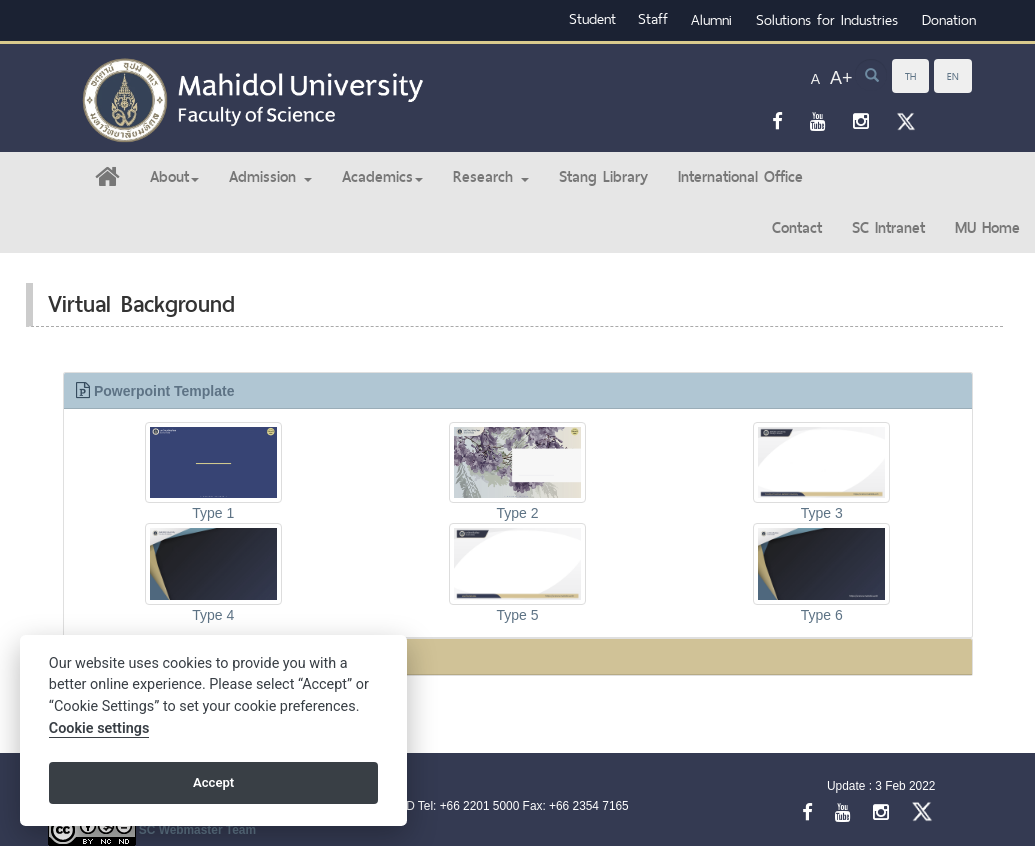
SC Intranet (888, 227)
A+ (841, 78)
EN (953, 76)
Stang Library (603, 176)
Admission (270, 176)
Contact (797, 227)
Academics (382, 176)
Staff (653, 18)
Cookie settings (99, 728)
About (174, 176)
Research (491, 176)
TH (910, 76)
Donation (949, 19)
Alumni (711, 19)
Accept (213, 782)
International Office (740, 176)
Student (592, 18)
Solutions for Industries (827, 19)
